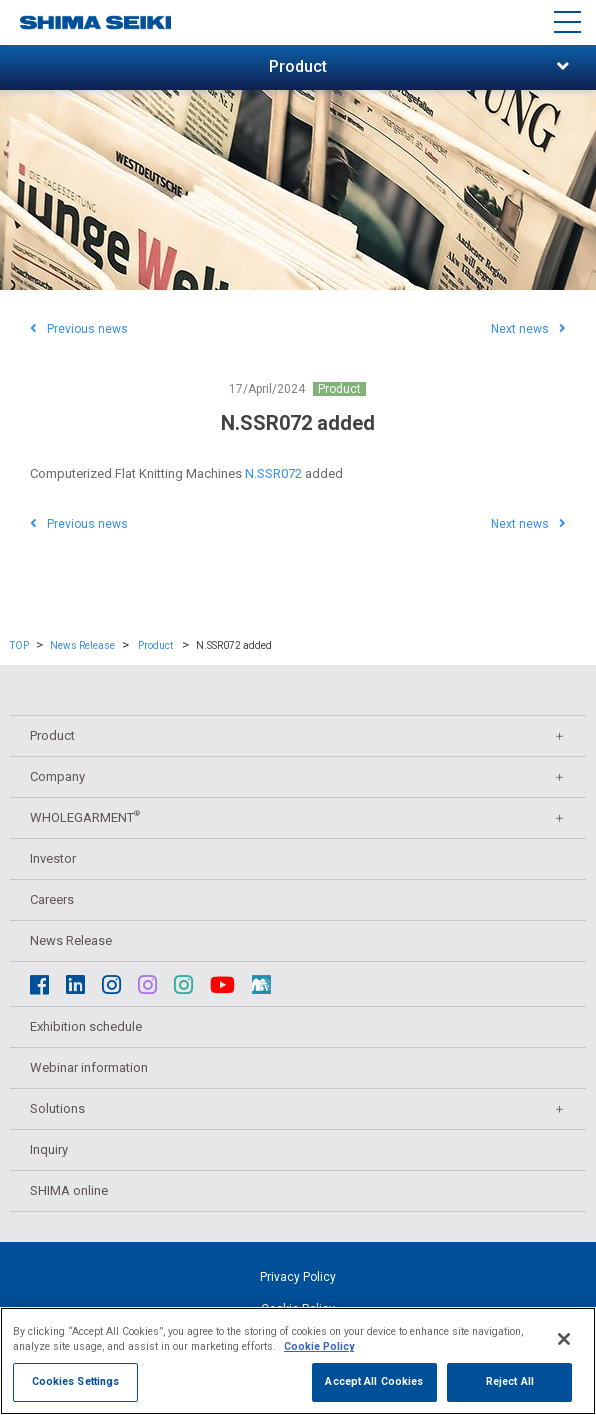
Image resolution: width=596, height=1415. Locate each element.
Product (339, 389)
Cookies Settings (76, 1383)
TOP (19, 645)
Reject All (510, 1383)
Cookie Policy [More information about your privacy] (319, 1348)
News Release (82, 645)
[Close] (564, 1340)
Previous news (79, 329)
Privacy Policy (298, 1277)
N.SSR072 (273, 473)
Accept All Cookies (374, 1383)
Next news (528, 329)
